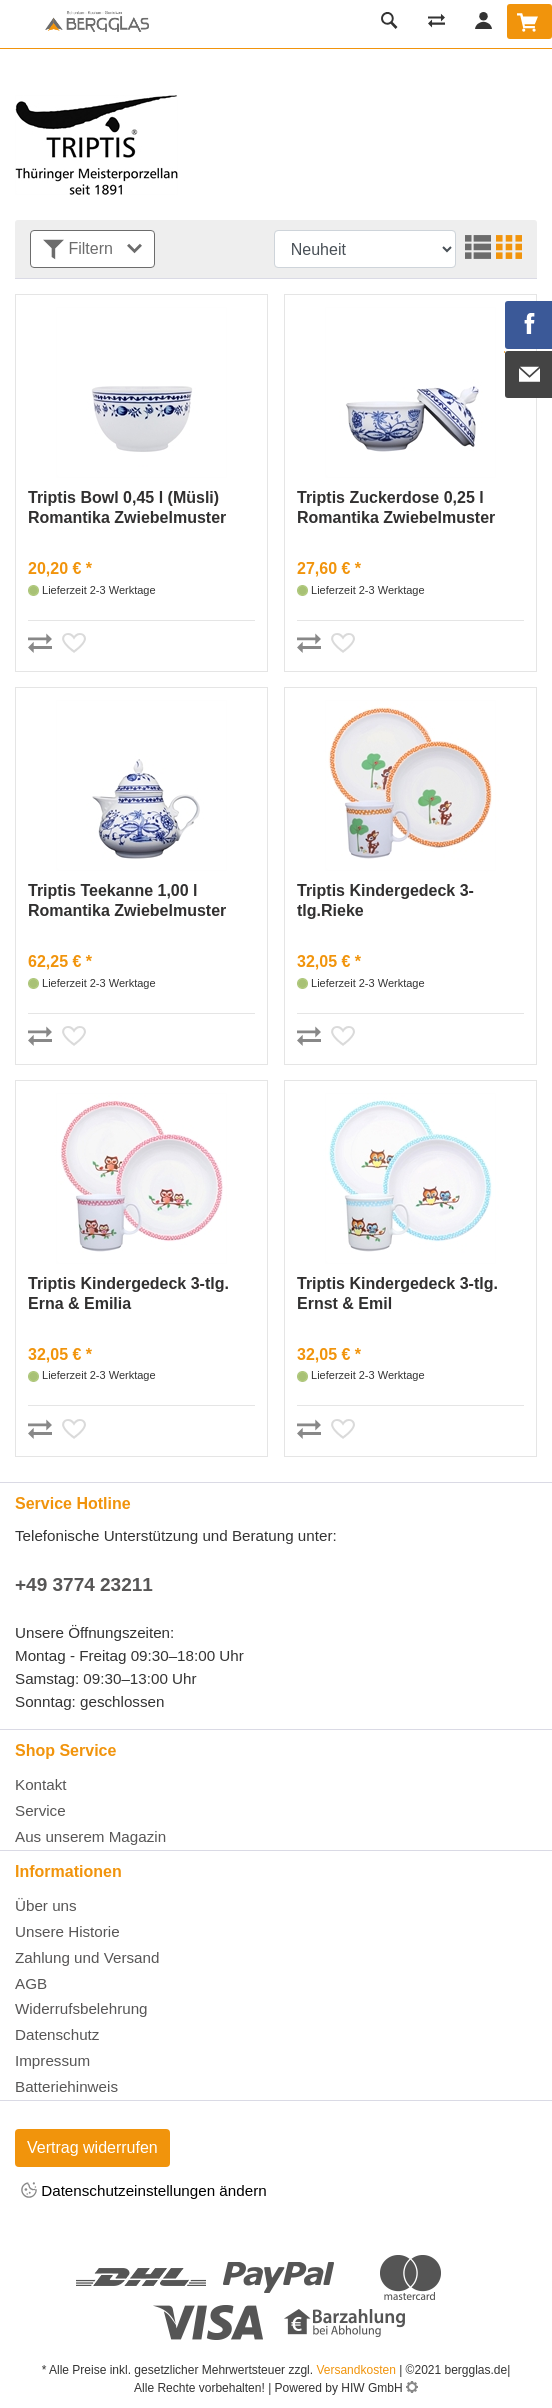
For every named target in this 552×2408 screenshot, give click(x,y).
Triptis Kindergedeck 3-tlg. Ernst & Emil (397, 1293)
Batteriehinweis (66, 2086)
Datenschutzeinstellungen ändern (144, 2191)
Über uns (46, 1905)
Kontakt (41, 1784)
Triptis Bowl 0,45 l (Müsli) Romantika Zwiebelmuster (127, 507)
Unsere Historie (67, 1931)
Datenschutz (57, 2034)
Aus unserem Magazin (90, 1836)
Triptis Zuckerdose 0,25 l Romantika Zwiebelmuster (396, 507)
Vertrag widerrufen (92, 2147)
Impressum (52, 2060)
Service (40, 1810)
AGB (31, 1983)
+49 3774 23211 (84, 1584)
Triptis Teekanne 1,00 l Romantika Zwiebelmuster (127, 900)
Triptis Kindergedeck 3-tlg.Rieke (385, 900)
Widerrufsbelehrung (81, 2008)
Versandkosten (355, 2370)
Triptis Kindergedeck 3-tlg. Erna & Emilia (128, 1293)
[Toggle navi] (20, 24)
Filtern (92, 249)
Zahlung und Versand (87, 1957)
